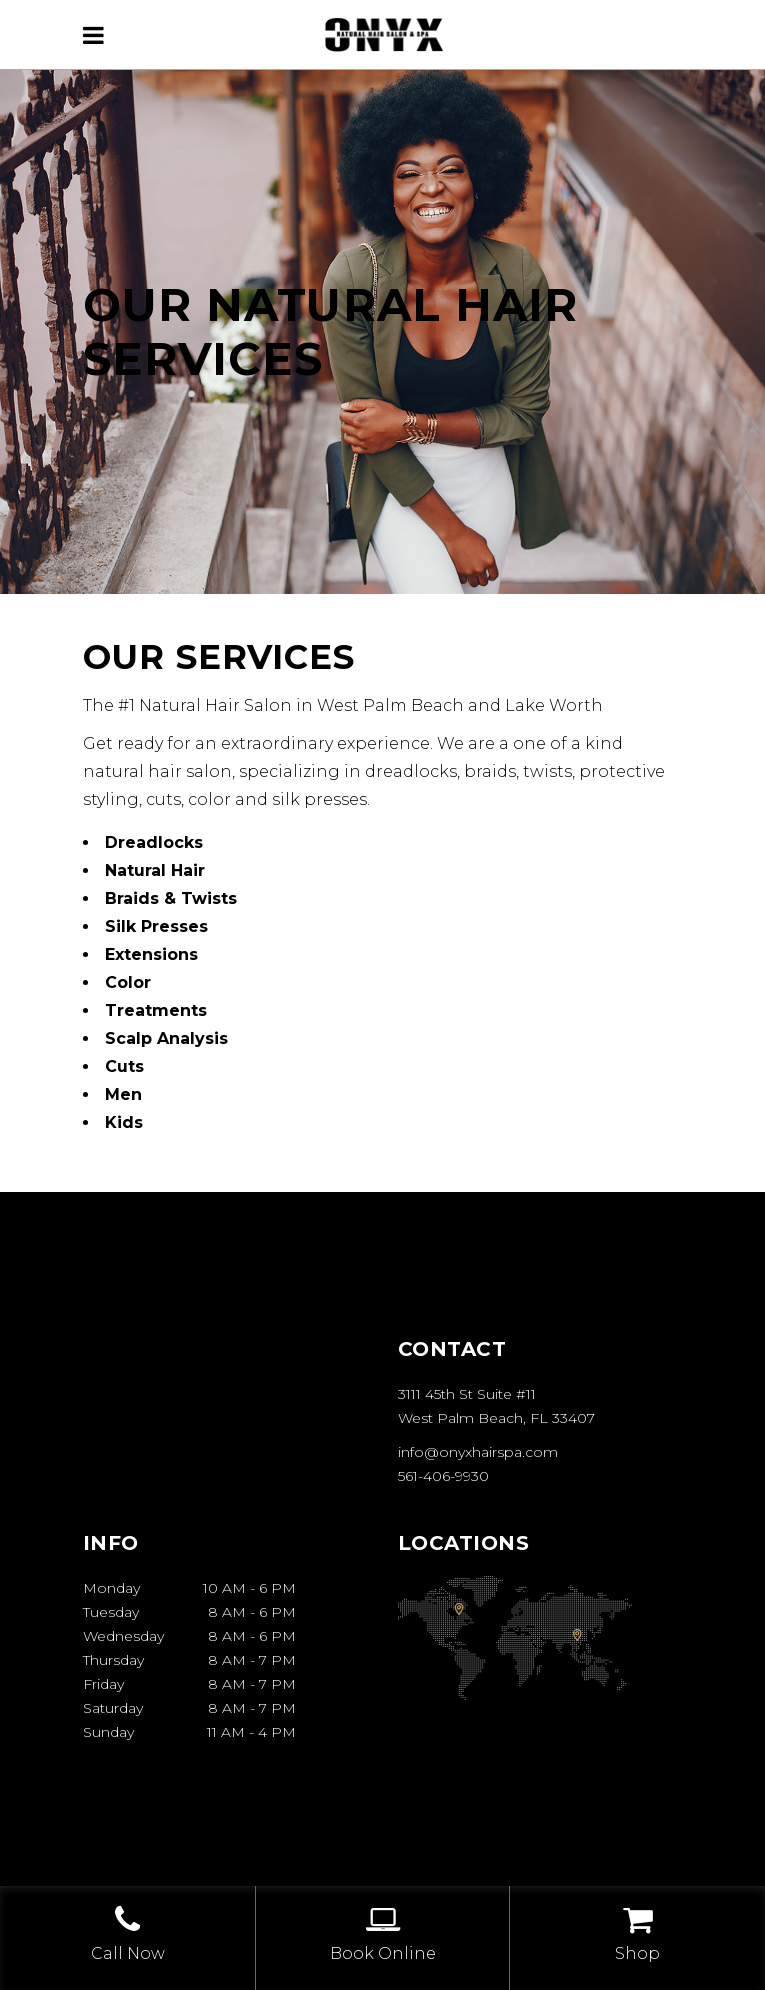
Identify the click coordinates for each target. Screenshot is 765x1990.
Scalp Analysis (166, 1038)
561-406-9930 (443, 1476)
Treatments (156, 1010)
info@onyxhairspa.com (478, 1452)
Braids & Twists (171, 898)
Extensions (151, 954)
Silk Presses (156, 926)
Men (123, 1094)
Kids (124, 1122)
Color (128, 982)
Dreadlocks (154, 842)
